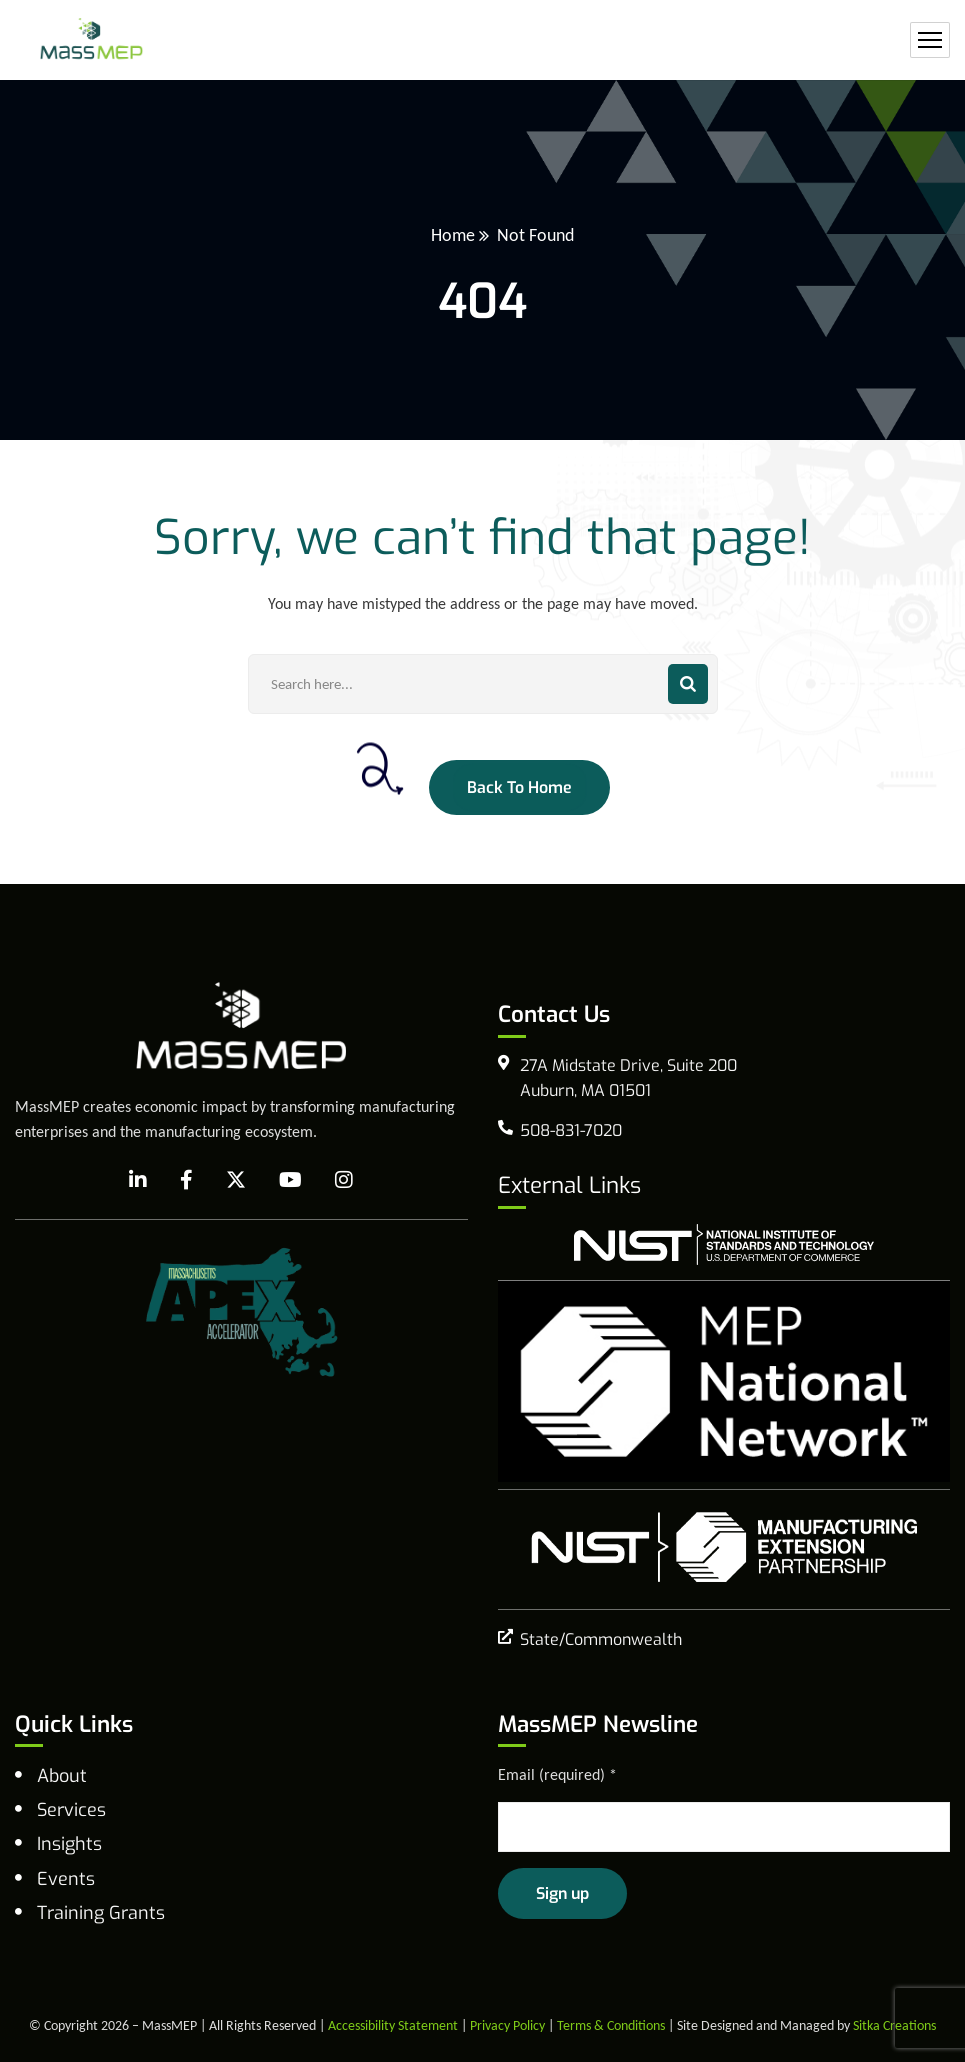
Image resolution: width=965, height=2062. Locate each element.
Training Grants (101, 1913)
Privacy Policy (507, 2025)
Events (66, 1879)
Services (71, 1810)
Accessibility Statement (393, 2025)
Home (453, 235)
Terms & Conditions (611, 2025)
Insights (69, 1844)
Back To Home (519, 787)
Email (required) (557, 1774)
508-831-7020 (571, 1130)
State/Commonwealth (601, 1639)
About (62, 1776)
